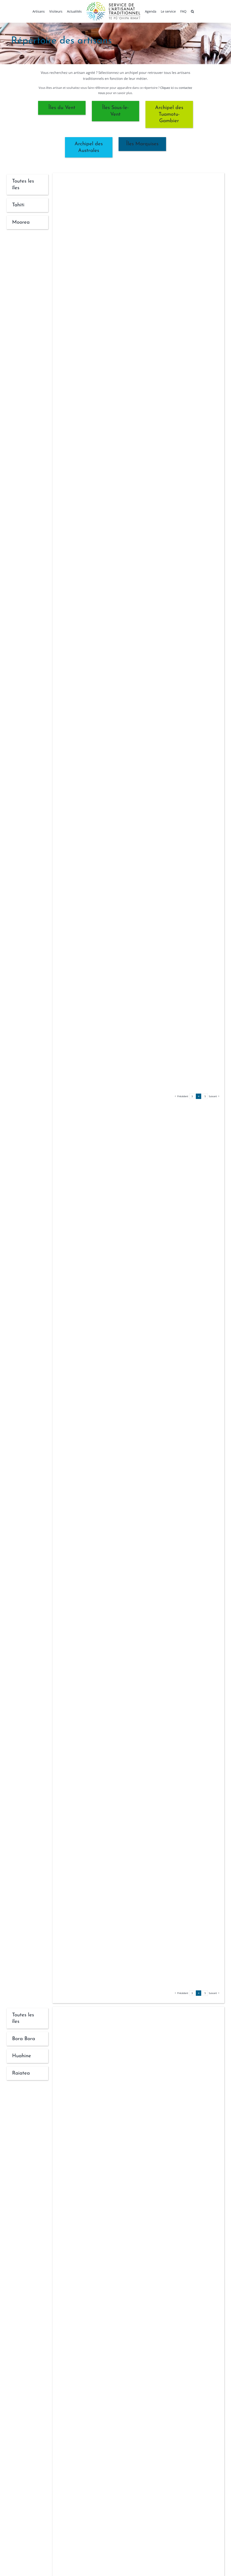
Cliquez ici (167, 88)
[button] (192, 11)
